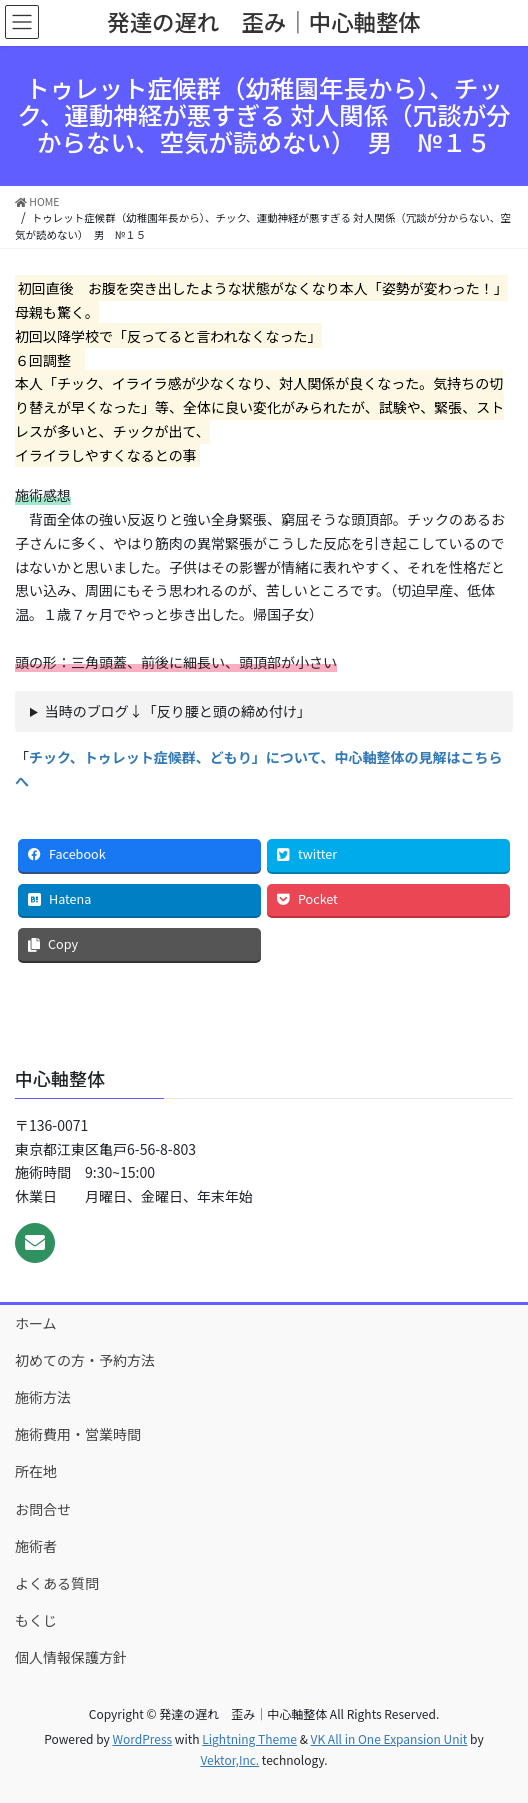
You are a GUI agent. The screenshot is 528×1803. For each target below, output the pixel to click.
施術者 (36, 1546)
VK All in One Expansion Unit (389, 1738)
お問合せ (43, 1509)
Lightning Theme (249, 1738)
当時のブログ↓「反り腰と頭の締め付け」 (178, 711)
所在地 (36, 1471)
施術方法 (43, 1397)
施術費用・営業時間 (78, 1434)
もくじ (36, 1620)
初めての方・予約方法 (85, 1360)
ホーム (36, 1323)
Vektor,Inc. (229, 1759)
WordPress (142, 1738)
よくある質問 (57, 1583)
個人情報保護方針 (71, 1657)
